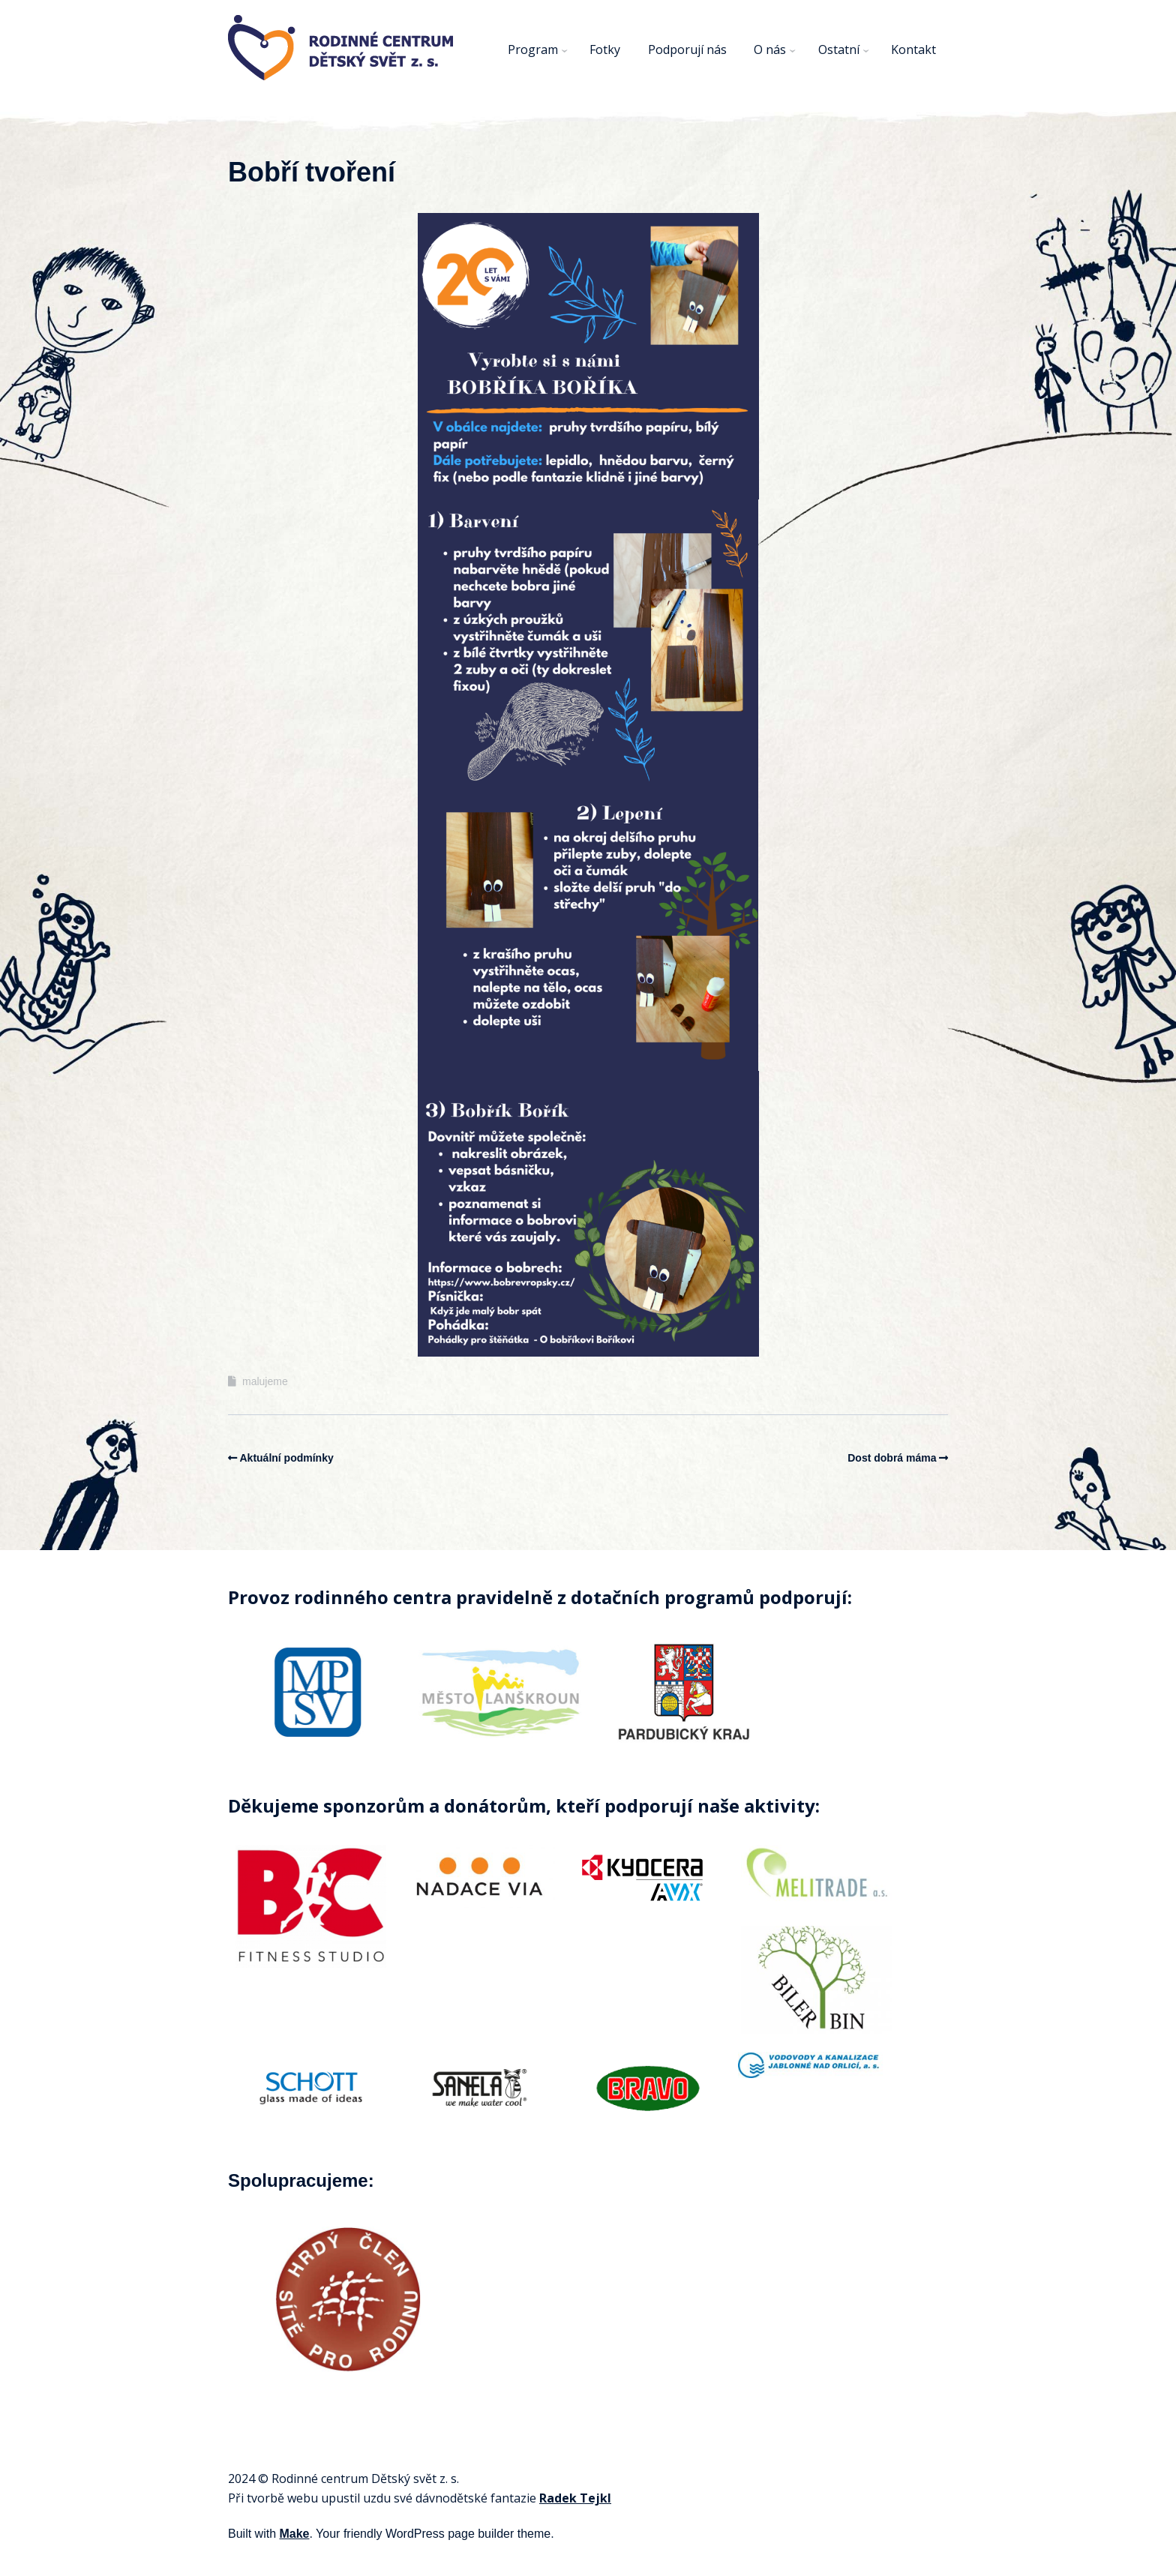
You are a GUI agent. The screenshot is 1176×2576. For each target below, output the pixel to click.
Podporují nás (687, 49)
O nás (770, 49)
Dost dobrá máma (892, 1458)
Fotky (605, 49)
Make (294, 2533)
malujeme (265, 1381)
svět (424, 2478)
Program (533, 49)
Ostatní (839, 49)
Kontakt (913, 49)
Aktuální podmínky (287, 1458)
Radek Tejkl (575, 2498)
